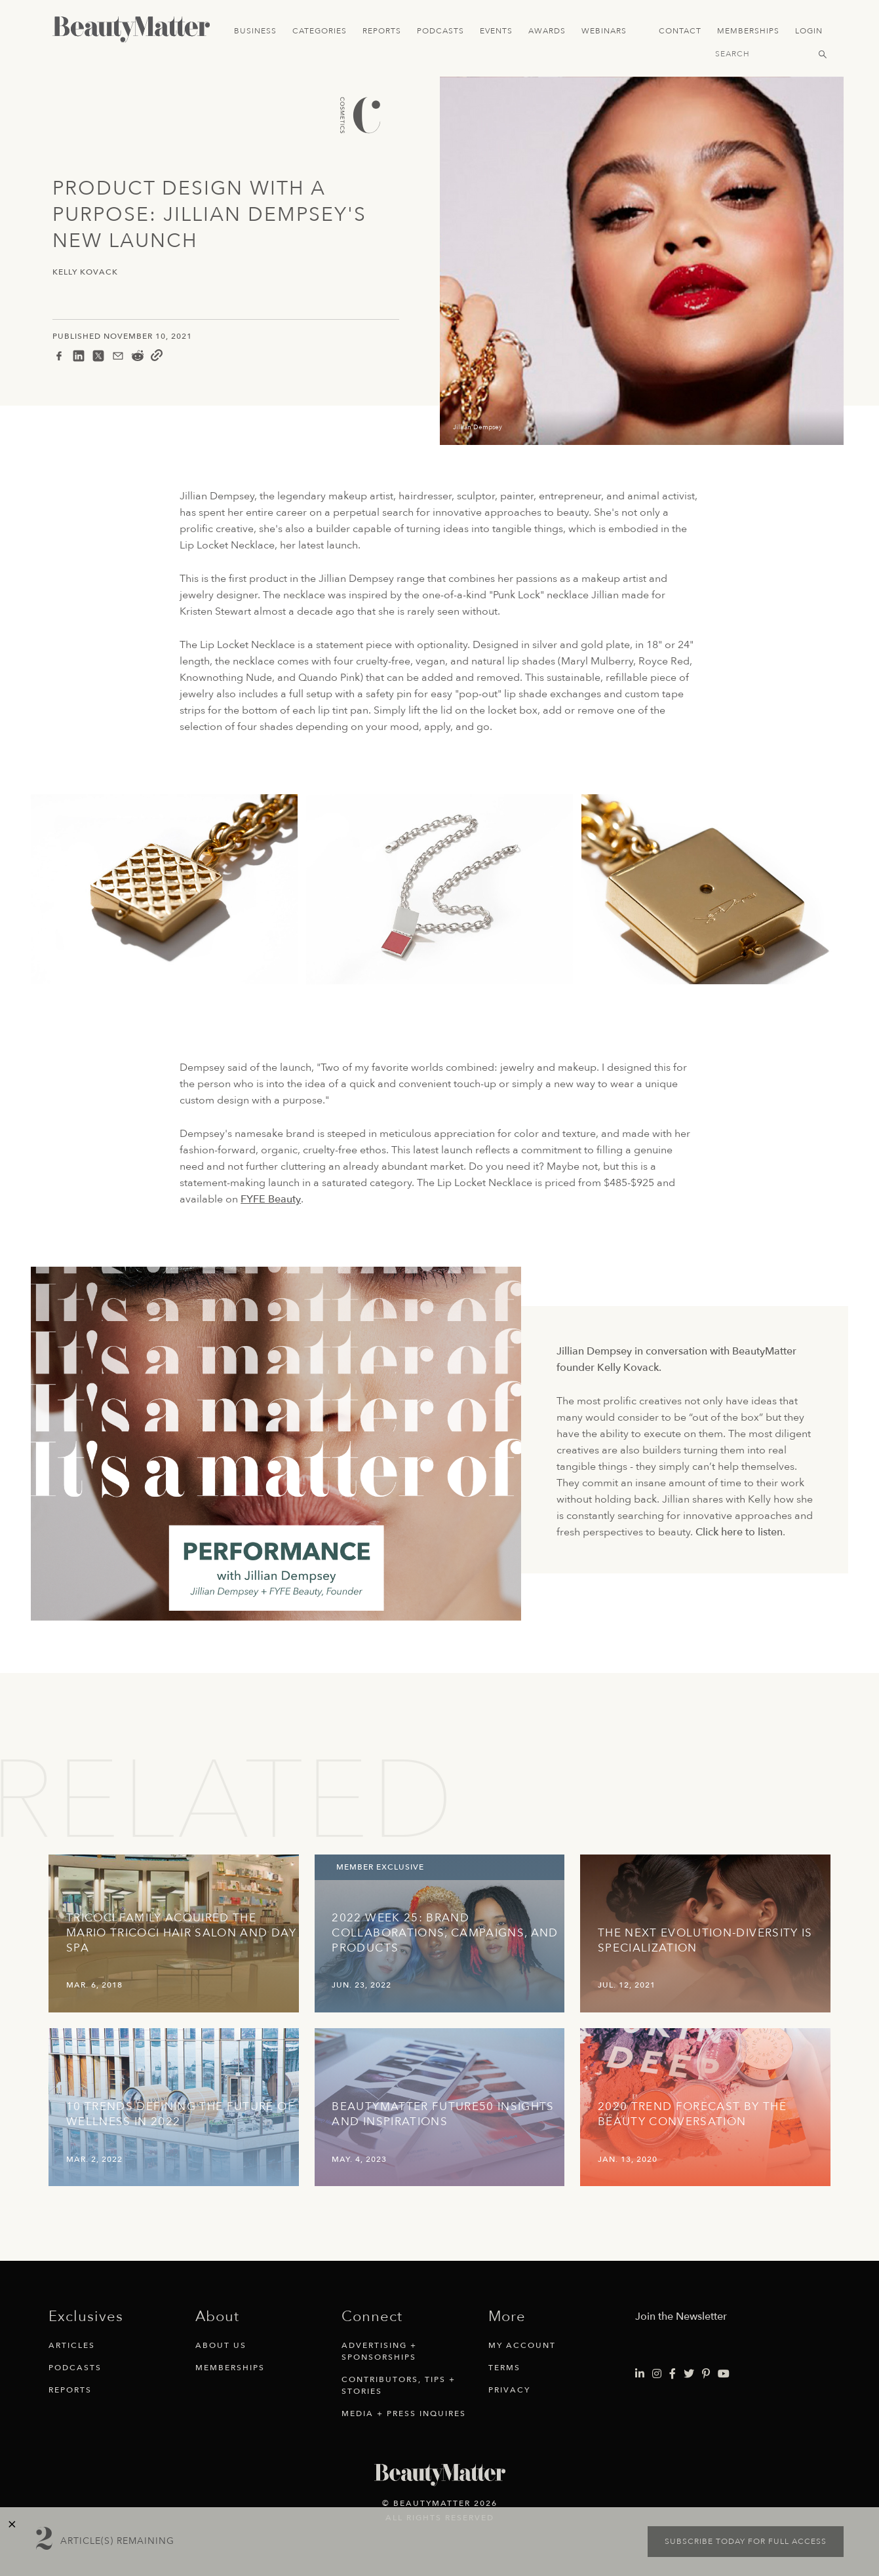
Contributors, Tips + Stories (399, 2385)
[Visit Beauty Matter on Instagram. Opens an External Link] (656, 2374)
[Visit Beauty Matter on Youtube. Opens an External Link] (724, 2374)
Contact (680, 31)
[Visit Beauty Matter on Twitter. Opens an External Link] (689, 2374)
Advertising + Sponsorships (379, 2351)
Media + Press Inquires (404, 2413)
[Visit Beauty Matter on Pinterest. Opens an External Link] (706, 2374)
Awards (547, 31)
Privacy (509, 2390)
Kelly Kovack (85, 272)
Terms (504, 2367)
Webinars (604, 31)
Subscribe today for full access (746, 2541)
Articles (72, 2345)
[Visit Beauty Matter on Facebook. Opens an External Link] (672, 2374)
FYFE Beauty (271, 1199)
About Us (220, 2345)
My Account (522, 2345)
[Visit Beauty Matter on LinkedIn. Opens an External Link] (639, 2374)
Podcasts (440, 31)
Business (255, 31)
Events (496, 31)
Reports (381, 31)
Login (809, 31)
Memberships (748, 31)
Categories (319, 31)
